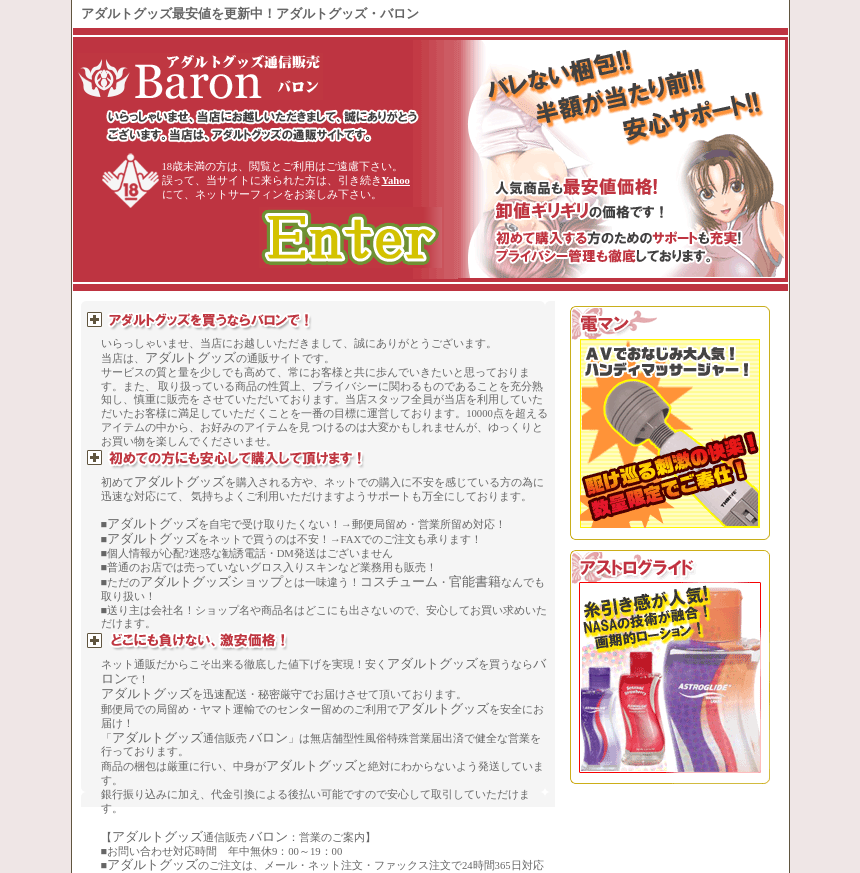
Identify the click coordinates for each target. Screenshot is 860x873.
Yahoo (396, 180)
